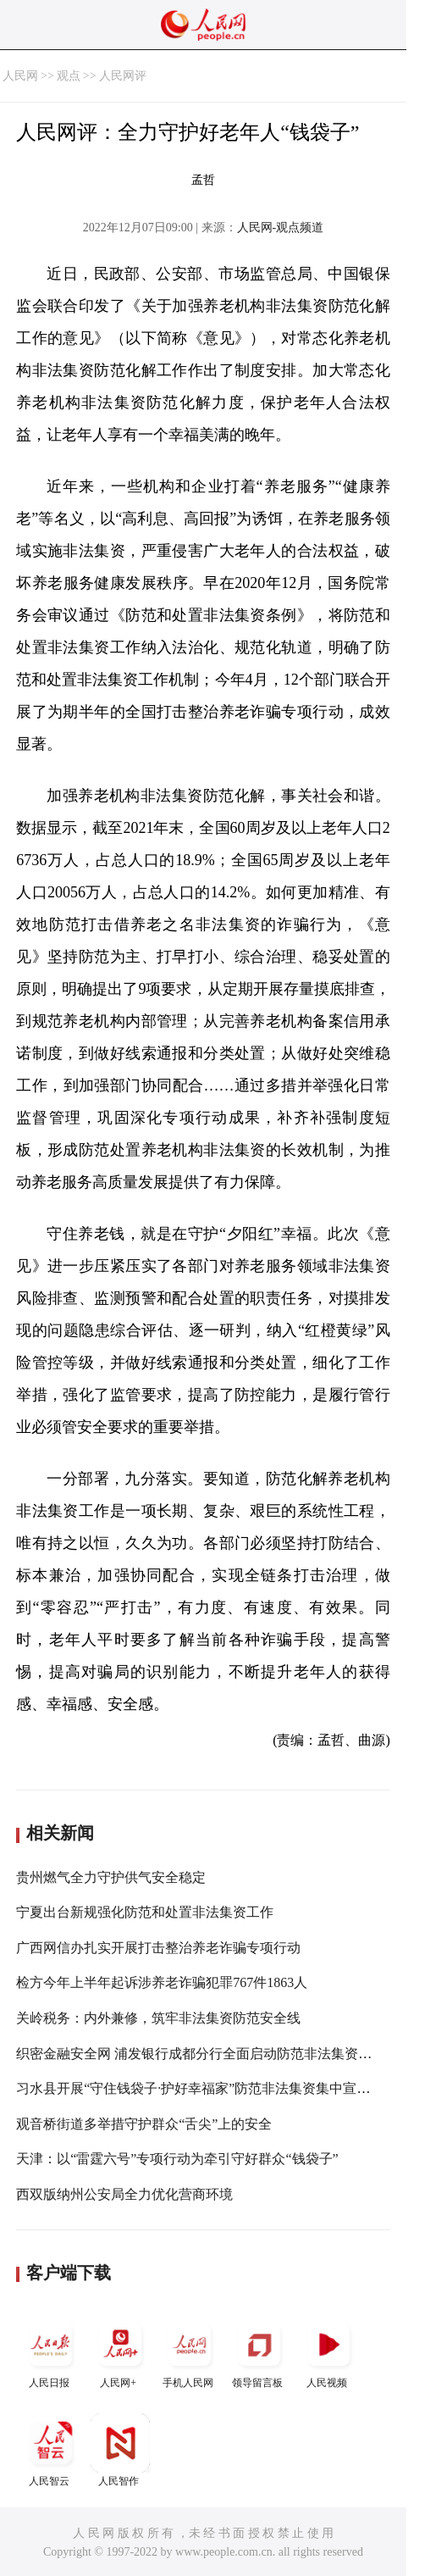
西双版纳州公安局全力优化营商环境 (124, 2194)
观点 (68, 75)
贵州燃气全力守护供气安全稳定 (111, 1877)
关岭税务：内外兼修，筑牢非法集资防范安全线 (158, 2018)
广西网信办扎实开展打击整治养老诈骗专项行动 (158, 1947)
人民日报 (50, 2352)
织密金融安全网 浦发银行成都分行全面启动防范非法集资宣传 (200, 2053)
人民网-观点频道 (280, 227)
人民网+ (120, 2352)
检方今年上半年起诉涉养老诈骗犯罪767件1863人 (161, 1982)
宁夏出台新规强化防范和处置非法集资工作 (144, 1912)
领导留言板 (259, 2352)
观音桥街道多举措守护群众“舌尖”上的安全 (144, 2124)
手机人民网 (189, 2352)
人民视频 (328, 2352)
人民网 (20, 75)
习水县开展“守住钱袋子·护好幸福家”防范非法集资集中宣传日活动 (213, 2088)
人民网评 (122, 75)
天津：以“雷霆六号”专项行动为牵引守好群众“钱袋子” (177, 2158)
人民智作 (120, 2450)
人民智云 (50, 2450)
